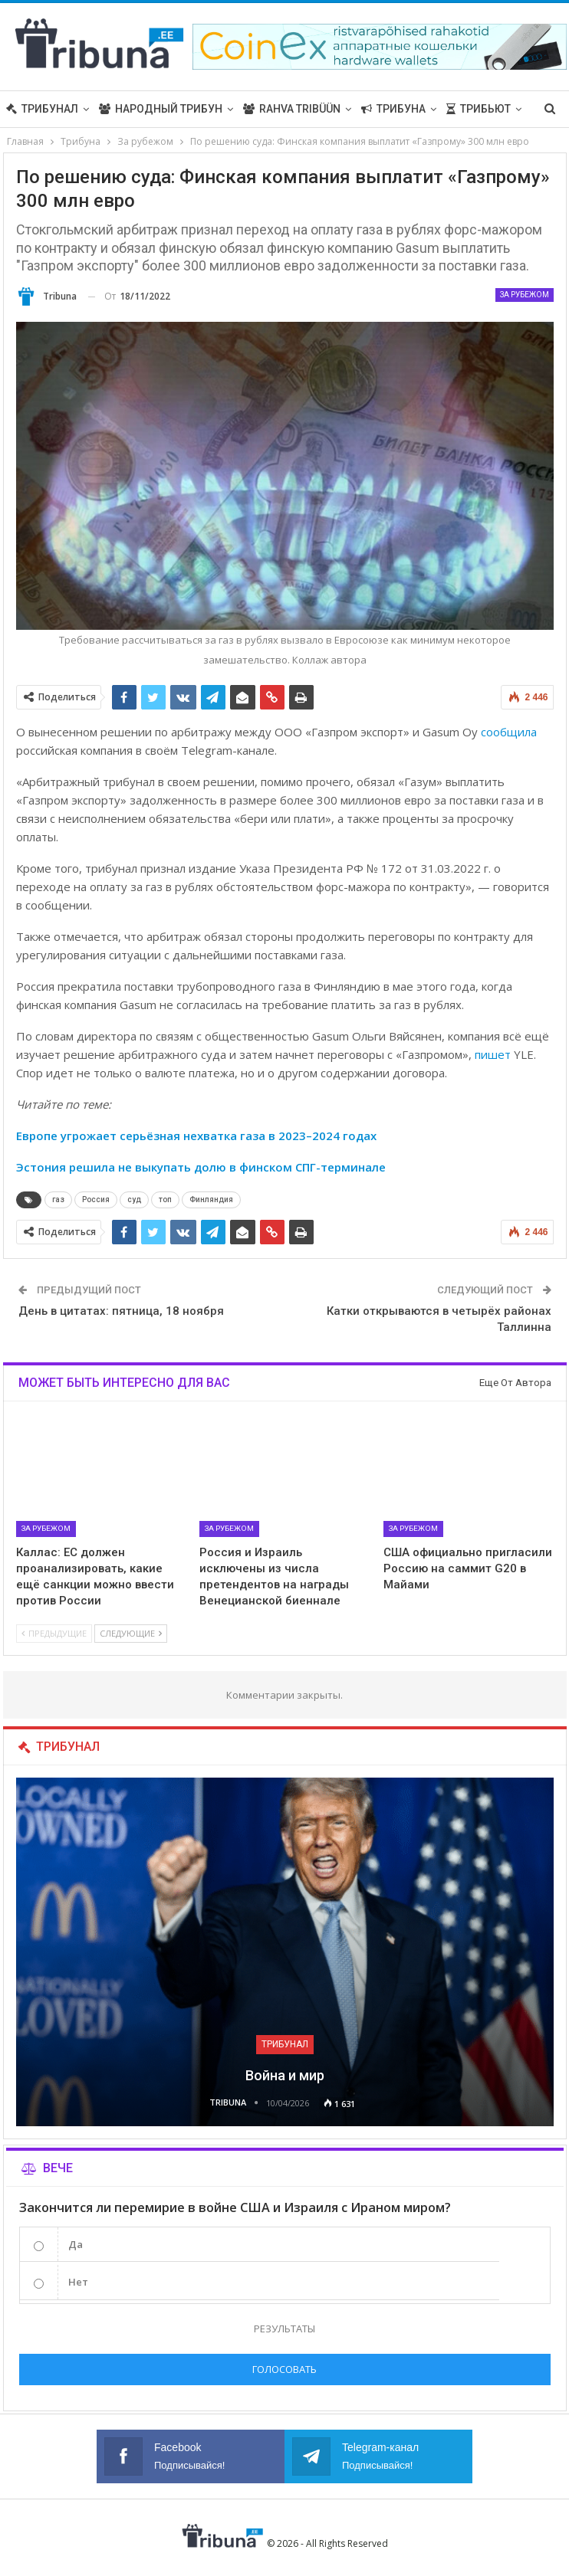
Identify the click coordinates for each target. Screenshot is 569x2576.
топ (165, 1199)
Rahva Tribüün (291, 109)
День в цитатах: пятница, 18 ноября (121, 1311)
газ (58, 1199)
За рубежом (524, 294)
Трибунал (42, 109)
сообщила (509, 731)
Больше (469, 109)
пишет (493, 1054)
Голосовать (284, 2369)
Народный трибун (160, 109)
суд (134, 1199)
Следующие (131, 1633)
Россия (96, 1199)
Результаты (284, 2328)
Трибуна (393, 109)
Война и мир (284, 2075)
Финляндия (211, 1199)
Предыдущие (54, 1633)
